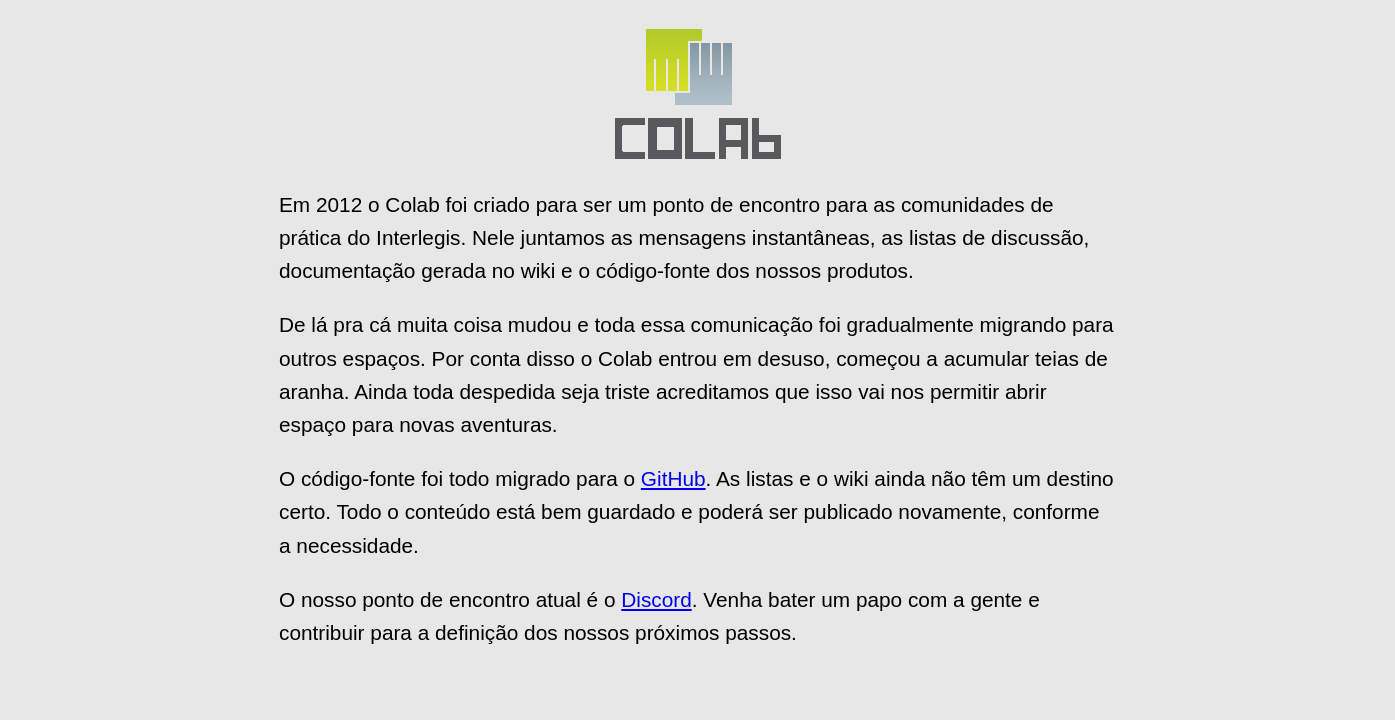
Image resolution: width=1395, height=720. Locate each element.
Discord (656, 599)
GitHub (673, 478)
